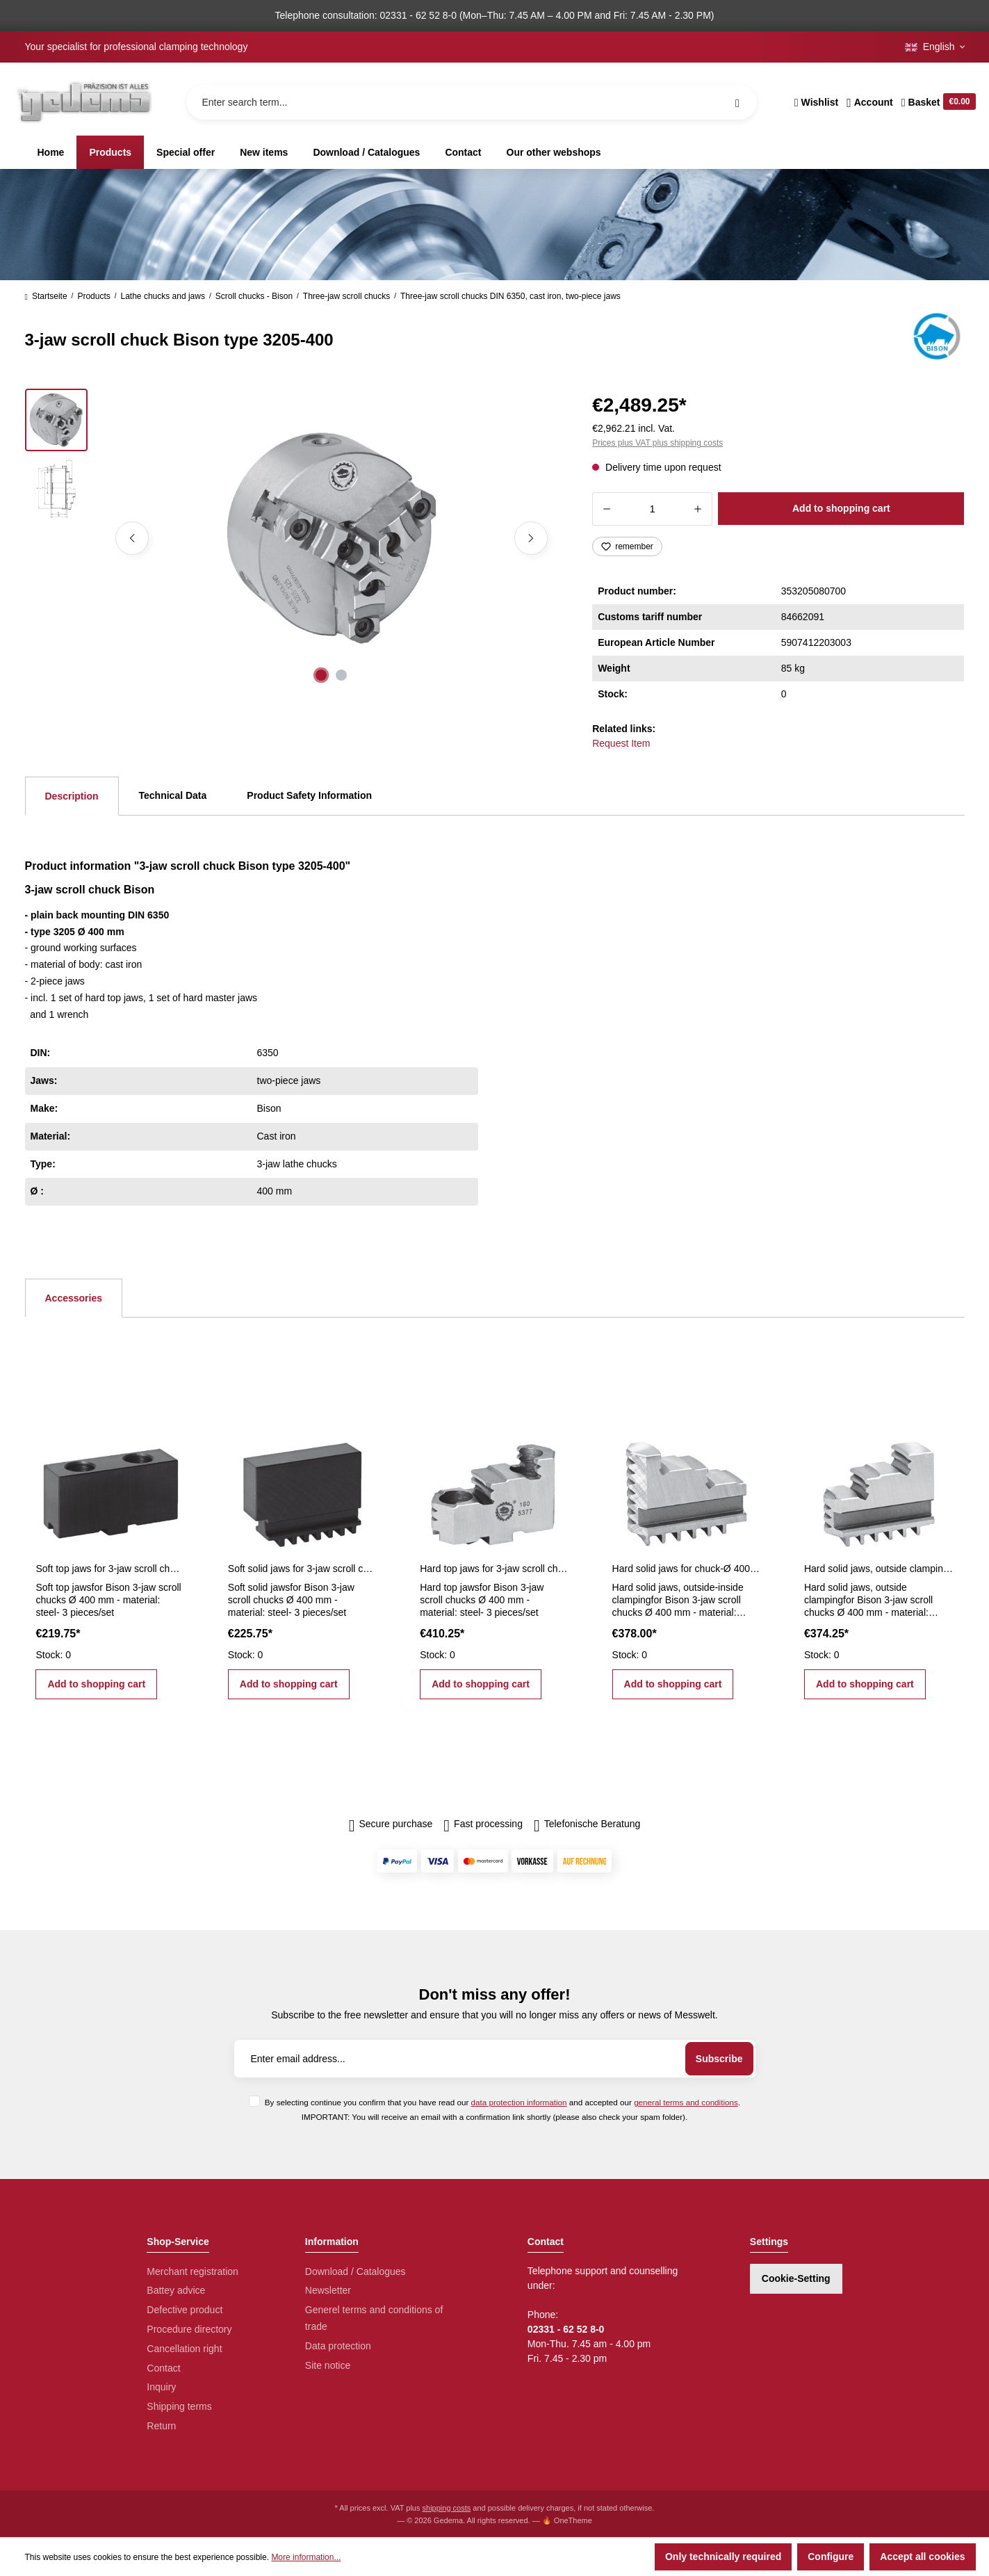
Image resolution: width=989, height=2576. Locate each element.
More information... (306, 2557)
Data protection (338, 2345)
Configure (830, 2556)
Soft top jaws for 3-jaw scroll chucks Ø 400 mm (109, 1568)
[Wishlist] (816, 102)
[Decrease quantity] (606, 509)
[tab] (72, 796)
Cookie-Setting (796, 2278)
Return (161, 2425)
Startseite (46, 296)
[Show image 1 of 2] (321, 675)
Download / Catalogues (355, 2271)
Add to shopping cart (841, 508)
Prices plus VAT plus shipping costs (657, 443)
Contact (163, 2368)
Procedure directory (189, 2329)
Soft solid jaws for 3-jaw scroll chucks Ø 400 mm (302, 1568)
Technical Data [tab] (173, 795)
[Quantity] (652, 509)
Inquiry (161, 2386)
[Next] (531, 538)
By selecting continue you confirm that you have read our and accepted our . (502, 2102)
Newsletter (328, 2290)
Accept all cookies (922, 2556)
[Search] (737, 102)
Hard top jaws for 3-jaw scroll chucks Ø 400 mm (494, 1568)
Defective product (184, 2309)
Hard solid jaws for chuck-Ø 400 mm (686, 1568)
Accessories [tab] (74, 1298)
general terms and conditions (686, 2102)
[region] (292, 538)
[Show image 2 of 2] (341, 675)
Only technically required (723, 2556)
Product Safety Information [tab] (309, 795)
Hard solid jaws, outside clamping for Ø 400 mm (878, 1568)
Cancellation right (184, 2348)
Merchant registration (192, 2271)
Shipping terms (179, 2406)
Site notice (327, 2365)
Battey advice (176, 2290)
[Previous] (132, 538)
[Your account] (869, 102)
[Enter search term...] (471, 102)
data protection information (519, 2102)
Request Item (621, 743)
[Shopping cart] (936, 102)
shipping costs (447, 2508)
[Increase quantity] (698, 509)
